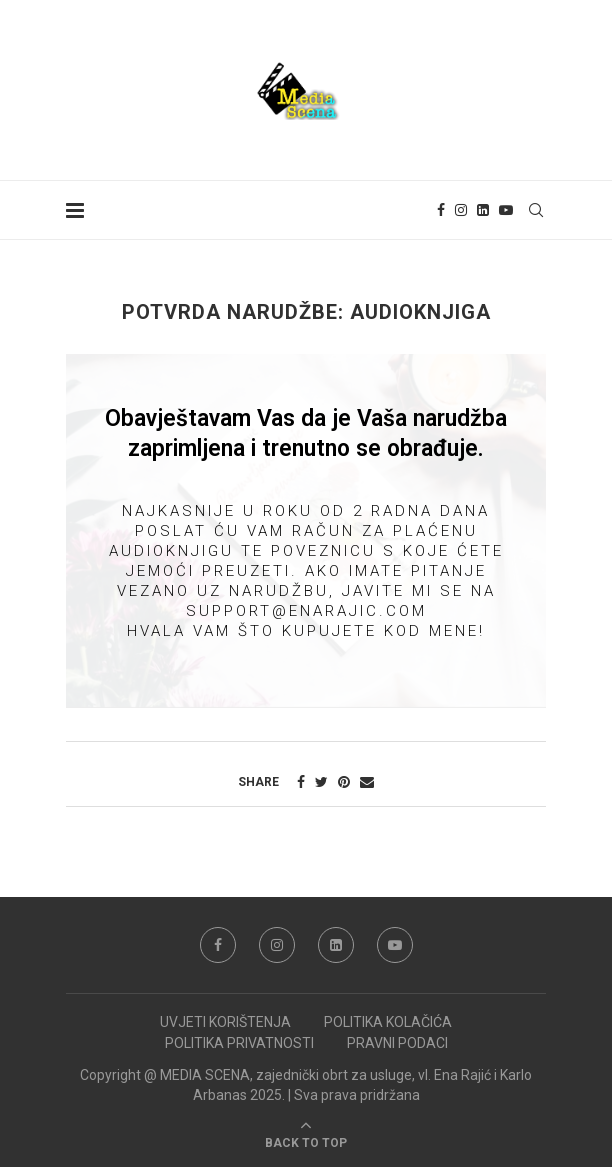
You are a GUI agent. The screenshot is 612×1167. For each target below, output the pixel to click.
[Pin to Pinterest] (344, 782)
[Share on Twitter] (321, 782)
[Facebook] (441, 210)
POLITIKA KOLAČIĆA (388, 1022)
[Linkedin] (483, 210)
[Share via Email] (367, 782)
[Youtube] (506, 210)
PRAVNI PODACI (397, 1043)
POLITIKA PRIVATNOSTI (239, 1043)
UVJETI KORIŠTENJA (225, 1022)
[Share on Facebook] (301, 782)
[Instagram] (461, 210)
